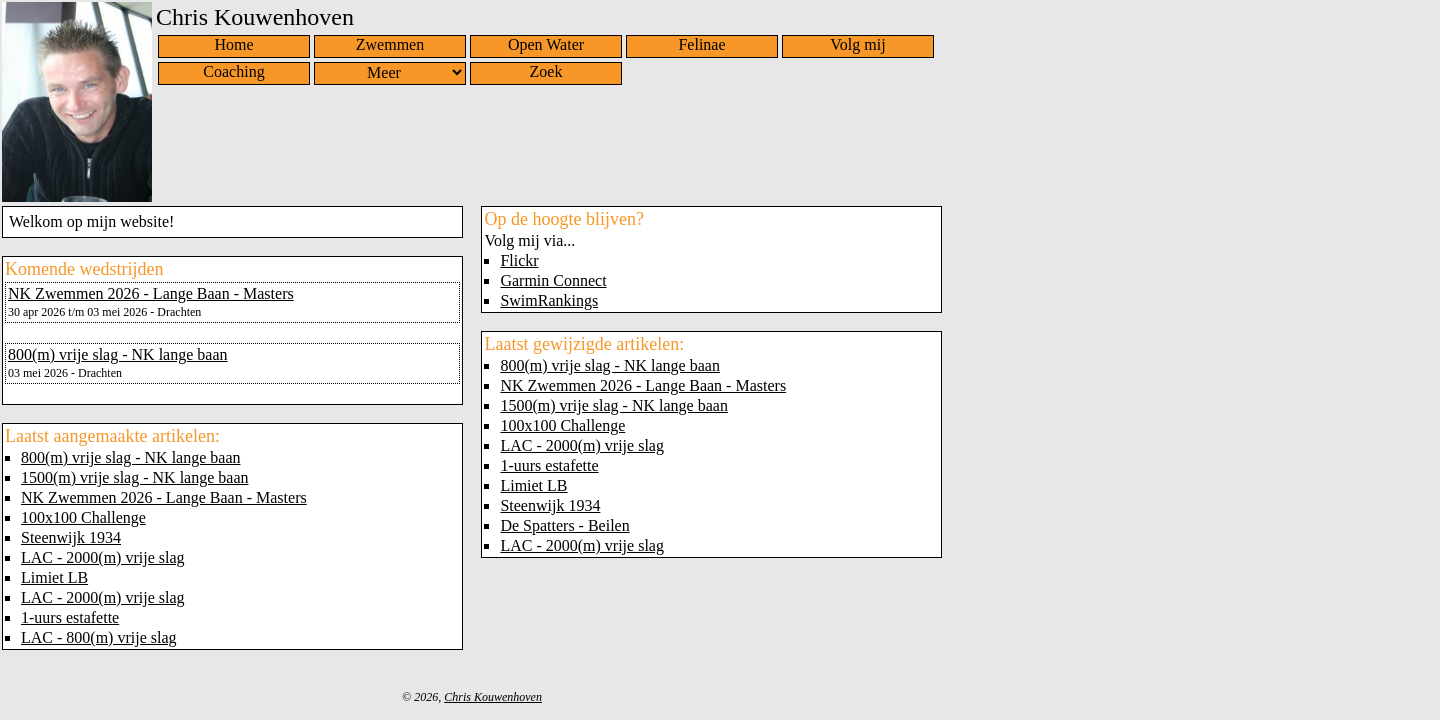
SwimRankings (549, 300)
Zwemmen (390, 44)
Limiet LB (54, 577)
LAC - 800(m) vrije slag (99, 637)
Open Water (546, 44)
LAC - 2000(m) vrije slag (103, 557)
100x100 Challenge (83, 517)
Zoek (546, 71)
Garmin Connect (553, 280)
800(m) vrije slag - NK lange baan (117, 354)
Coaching (233, 71)
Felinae (701, 44)
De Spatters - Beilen (564, 525)
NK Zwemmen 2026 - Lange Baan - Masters (151, 293)
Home (233, 44)
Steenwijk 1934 (71, 537)
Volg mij (857, 44)
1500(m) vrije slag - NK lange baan (134, 477)
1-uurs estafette (70, 617)
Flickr (519, 260)
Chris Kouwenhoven (493, 697)
